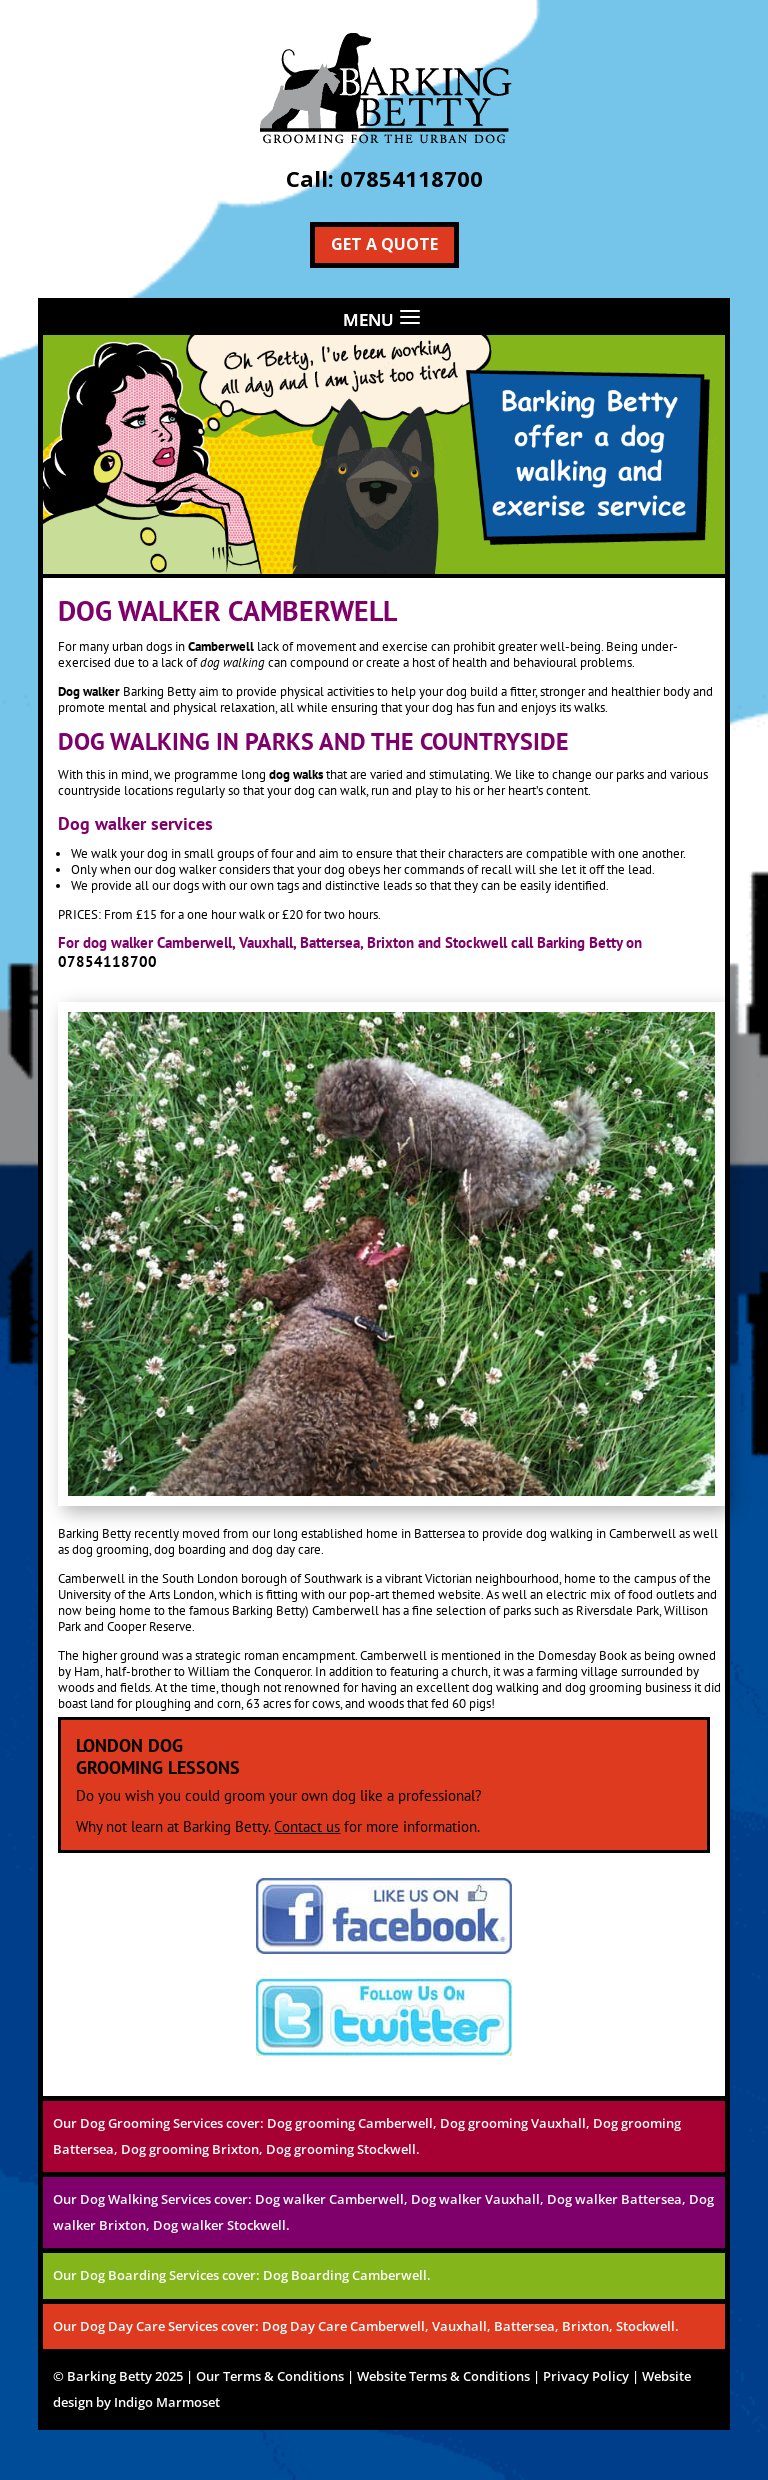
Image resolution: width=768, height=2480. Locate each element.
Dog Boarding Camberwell (345, 2275)
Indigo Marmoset (167, 2402)
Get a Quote (384, 244)
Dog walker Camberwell (329, 2199)
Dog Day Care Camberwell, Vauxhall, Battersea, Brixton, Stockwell (468, 2326)
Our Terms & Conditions (270, 2376)
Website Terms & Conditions (443, 2376)
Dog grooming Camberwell (350, 2123)
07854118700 (411, 178)
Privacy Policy (586, 2376)
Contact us (307, 1826)
